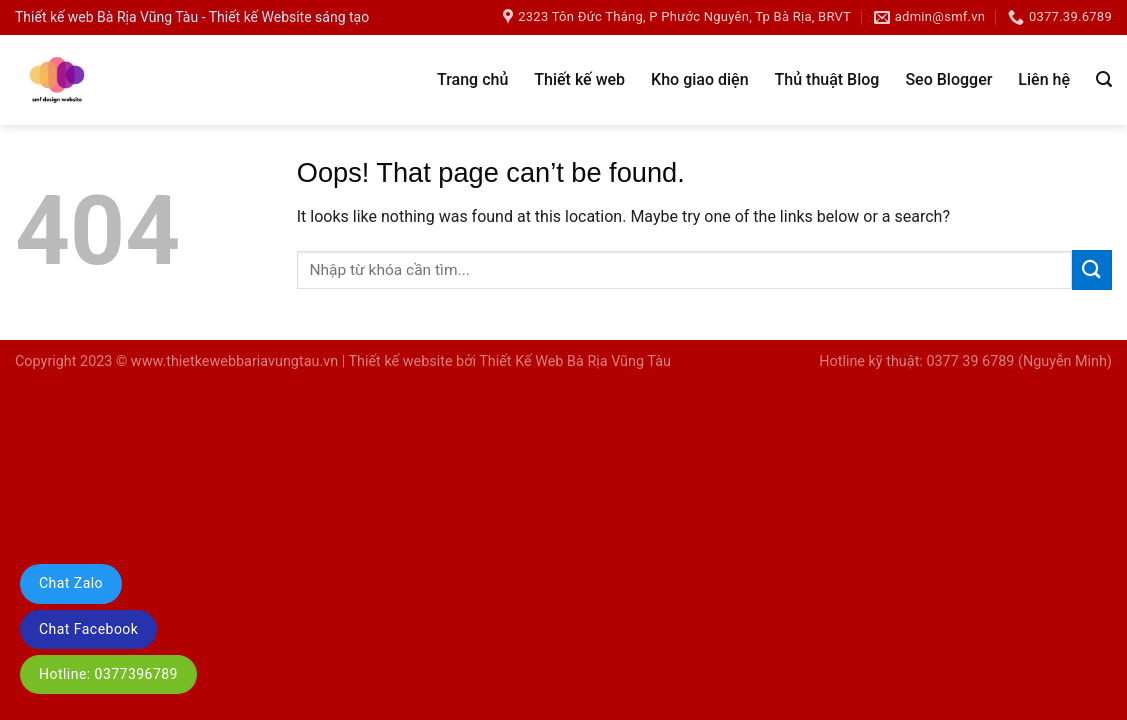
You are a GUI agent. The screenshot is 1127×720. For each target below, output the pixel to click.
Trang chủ (472, 79)
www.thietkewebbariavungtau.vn (234, 361)
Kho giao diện (699, 79)
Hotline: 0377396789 (108, 674)
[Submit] (1092, 269)
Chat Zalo (71, 583)
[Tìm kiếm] (1104, 79)
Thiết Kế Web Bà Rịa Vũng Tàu (575, 361)
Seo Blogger (948, 79)
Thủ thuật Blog (827, 79)
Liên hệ (1044, 79)
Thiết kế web (579, 79)
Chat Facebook (88, 629)
